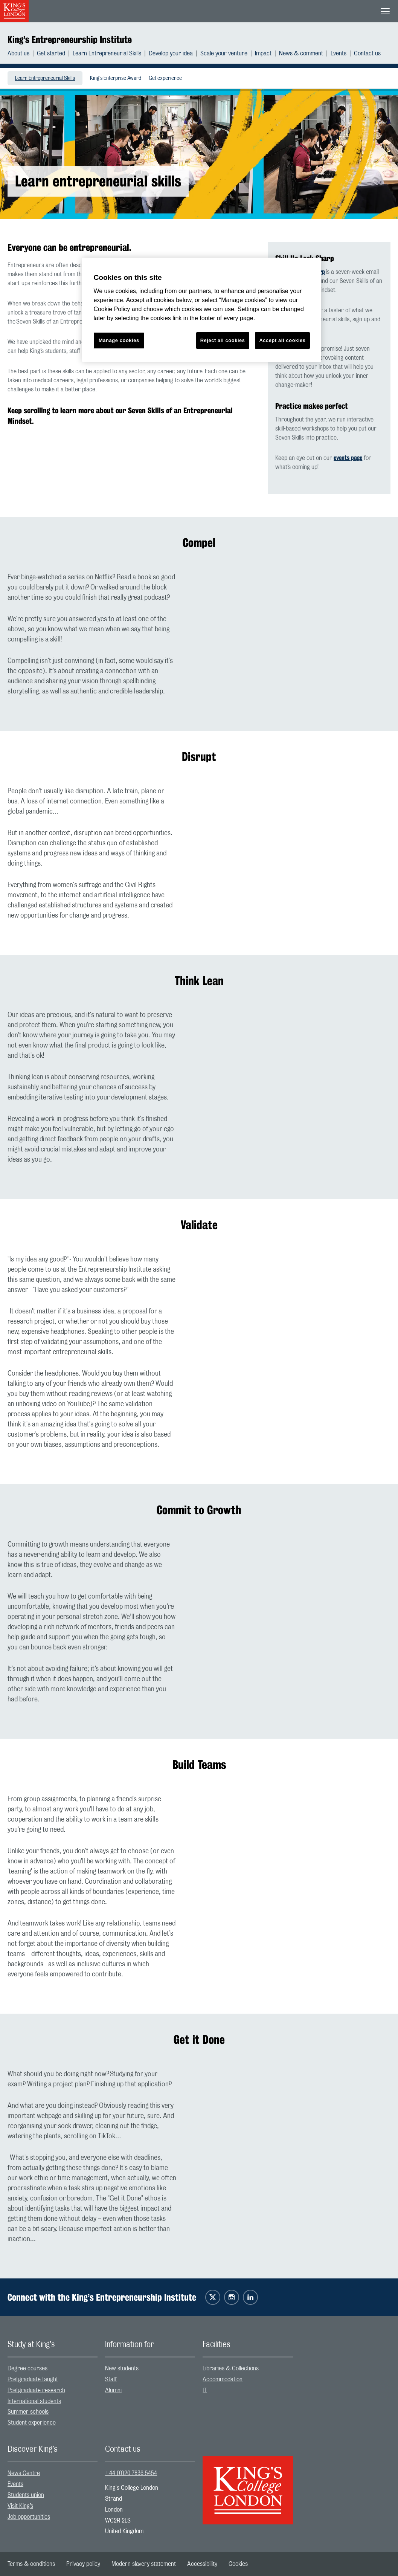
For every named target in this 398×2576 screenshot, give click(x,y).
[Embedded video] (297, 625)
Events (338, 53)
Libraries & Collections (231, 2368)
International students (34, 2401)
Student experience (32, 2423)
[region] (201, 310)
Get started (51, 53)
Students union (26, 2495)
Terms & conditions (31, 2564)
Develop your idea (171, 53)
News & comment (301, 53)
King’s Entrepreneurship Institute (70, 39)
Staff (111, 2379)
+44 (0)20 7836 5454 (131, 2473)
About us (18, 53)
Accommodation (222, 2379)
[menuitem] (22, 53)
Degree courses (27, 2368)
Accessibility (202, 2564)
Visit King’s (20, 2506)
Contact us (367, 53)
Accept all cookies (282, 340)
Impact (263, 53)
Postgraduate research (36, 2390)
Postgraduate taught (33, 2379)
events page (348, 458)
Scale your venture (223, 53)
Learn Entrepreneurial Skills (107, 53)
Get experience (165, 78)
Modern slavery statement (143, 2564)
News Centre (24, 2473)
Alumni (113, 2390)
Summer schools (28, 2412)
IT (205, 2390)
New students (122, 2368)
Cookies (238, 2564)
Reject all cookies (222, 340)
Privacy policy (83, 2564)
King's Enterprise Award (115, 78)
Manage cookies (119, 340)
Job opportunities (29, 2517)
